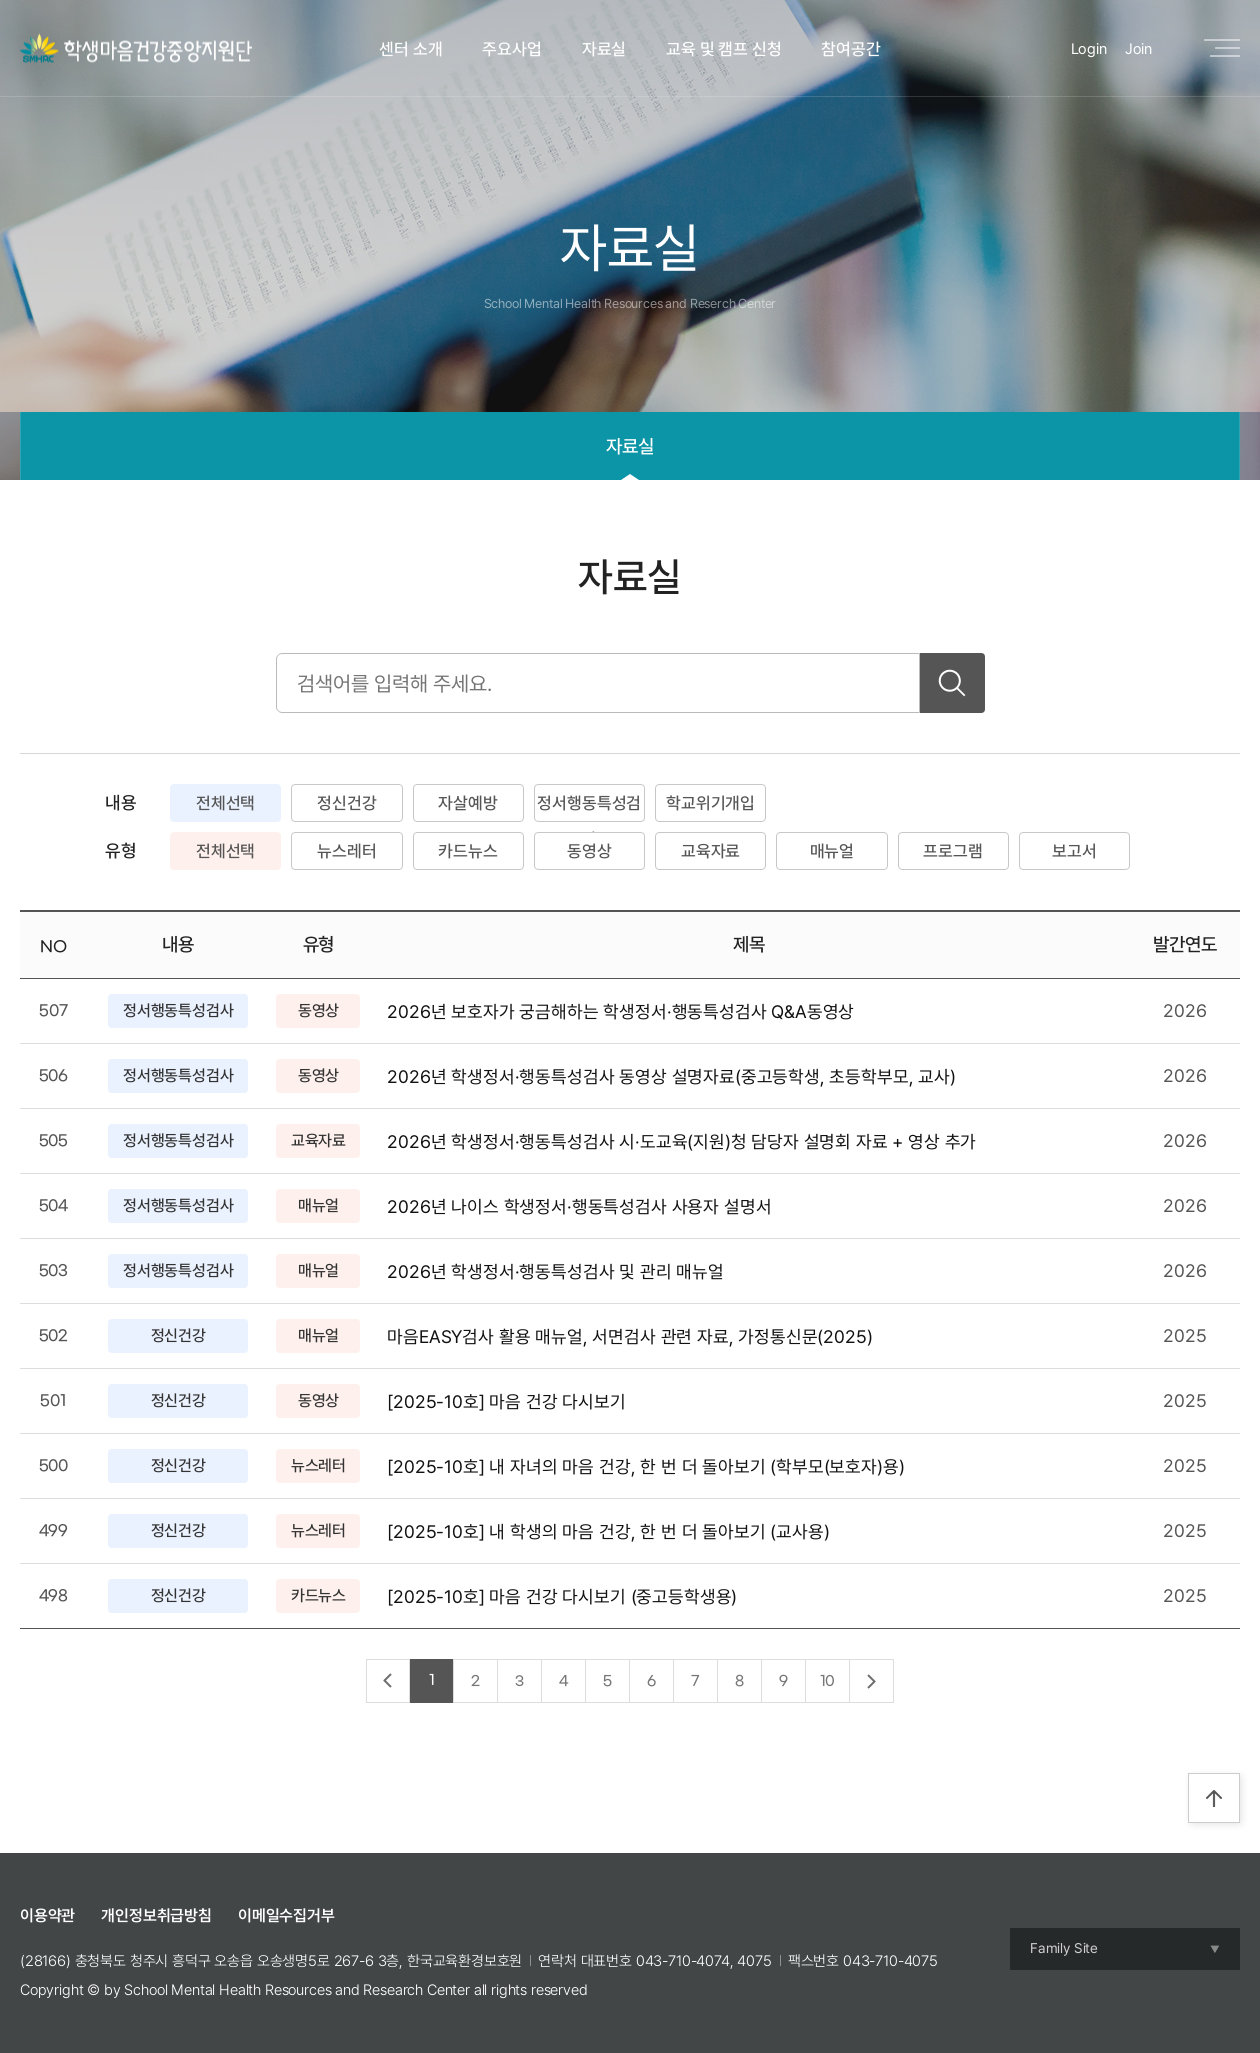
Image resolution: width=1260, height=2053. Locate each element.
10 (828, 1681)
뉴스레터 (346, 851)
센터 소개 (410, 49)
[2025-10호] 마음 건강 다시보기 (506, 1401)
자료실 (604, 49)
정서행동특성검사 (589, 807)
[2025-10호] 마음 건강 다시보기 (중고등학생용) (562, 1596)
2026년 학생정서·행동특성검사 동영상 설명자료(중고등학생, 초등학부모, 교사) (671, 1076)
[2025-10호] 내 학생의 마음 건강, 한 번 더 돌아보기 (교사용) (608, 1531)
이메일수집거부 (286, 1915)
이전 (388, 1680)
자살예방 (467, 803)
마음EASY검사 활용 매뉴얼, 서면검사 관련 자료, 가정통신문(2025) (629, 1336)
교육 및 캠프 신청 (723, 49)
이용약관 (47, 1915)
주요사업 (511, 49)
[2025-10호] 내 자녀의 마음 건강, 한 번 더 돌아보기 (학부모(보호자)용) (645, 1466)
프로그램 (952, 851)
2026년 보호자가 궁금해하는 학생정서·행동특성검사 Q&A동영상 (620, 1011)
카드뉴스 (467, 851)
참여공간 (850, 49)
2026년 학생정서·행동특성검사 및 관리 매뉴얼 (555, 1271)
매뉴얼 (832, 851)
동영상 (589, 851)
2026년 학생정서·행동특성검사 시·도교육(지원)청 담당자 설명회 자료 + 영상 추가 (681, 1141)
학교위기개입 (710, 803)
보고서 (1074, 851)
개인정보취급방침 (156, 1915)
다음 (871, 1682)
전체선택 (225, 803)
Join (1138, 49)
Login (1089, 49)
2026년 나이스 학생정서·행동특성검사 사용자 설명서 (579, 1206)
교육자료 (710, 851)
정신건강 (346, 803)
